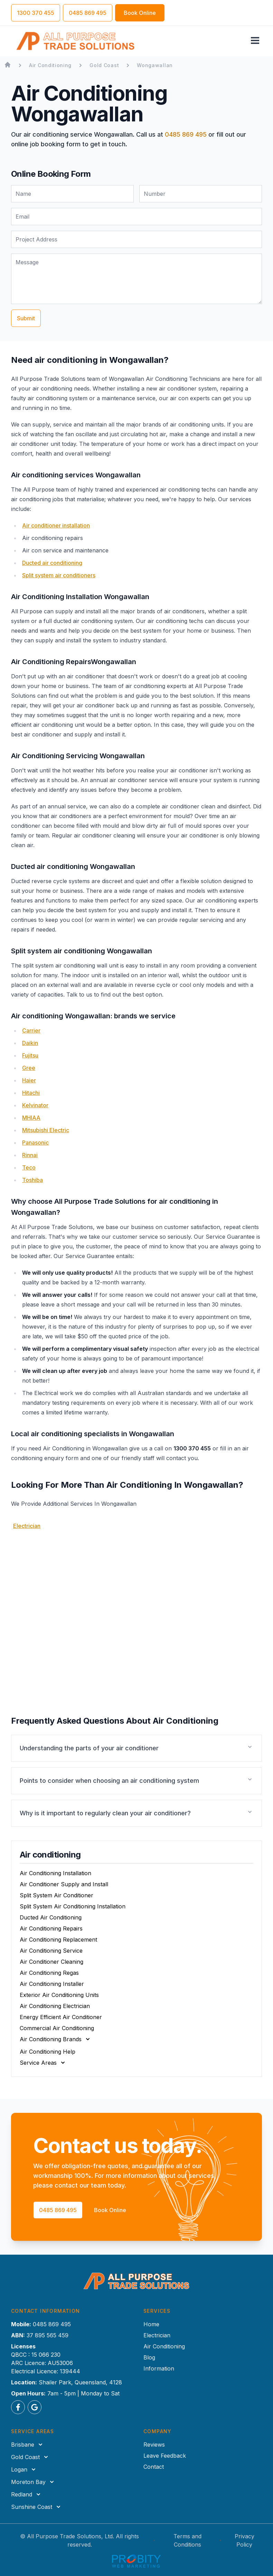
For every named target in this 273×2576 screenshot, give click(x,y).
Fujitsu (30, 1055)
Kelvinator (35, 1105)
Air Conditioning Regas (49, 1972)
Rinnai (30, 1155)
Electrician (26, 1525)
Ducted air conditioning (52, 562)
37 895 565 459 (47, 2335)
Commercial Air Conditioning (57, 2028)
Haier (29, 1080)
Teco (29, 1167)
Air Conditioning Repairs (51, 1928)
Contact (153, 2466)
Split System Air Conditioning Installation (72, 1906)
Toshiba (32, 1179)
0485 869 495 (186, 134)
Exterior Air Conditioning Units (59, 1994)
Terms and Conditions (187, 2540)
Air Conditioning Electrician (55, 2005)
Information (158, 2368)
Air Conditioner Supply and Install (64, 1884)
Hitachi (31, 1092)
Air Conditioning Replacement (58, 1939)
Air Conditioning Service (51, 1950)
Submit (26, 318)
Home (151, 2324)
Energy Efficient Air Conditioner (61, 2017)
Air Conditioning (164, 2346)
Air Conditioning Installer (52, 1983)
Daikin (30, 1042)
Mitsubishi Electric (45, 1130)
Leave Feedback (164, 2455)
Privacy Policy (244, 2540)
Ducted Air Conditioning (51, 1917)
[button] (136, 1748)
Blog (149, 2357)
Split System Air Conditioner (56, 1895)
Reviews (154, 2444)
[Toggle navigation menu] (255, 41)
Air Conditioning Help (47, 2051)
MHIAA (31, 1117)
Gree (28, 1067)
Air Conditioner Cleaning (51, 1961)
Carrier (31, 1030)
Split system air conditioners (58, 575)
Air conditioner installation (56, 525)
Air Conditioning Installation (55, 1873)
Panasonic (35, 1142)
